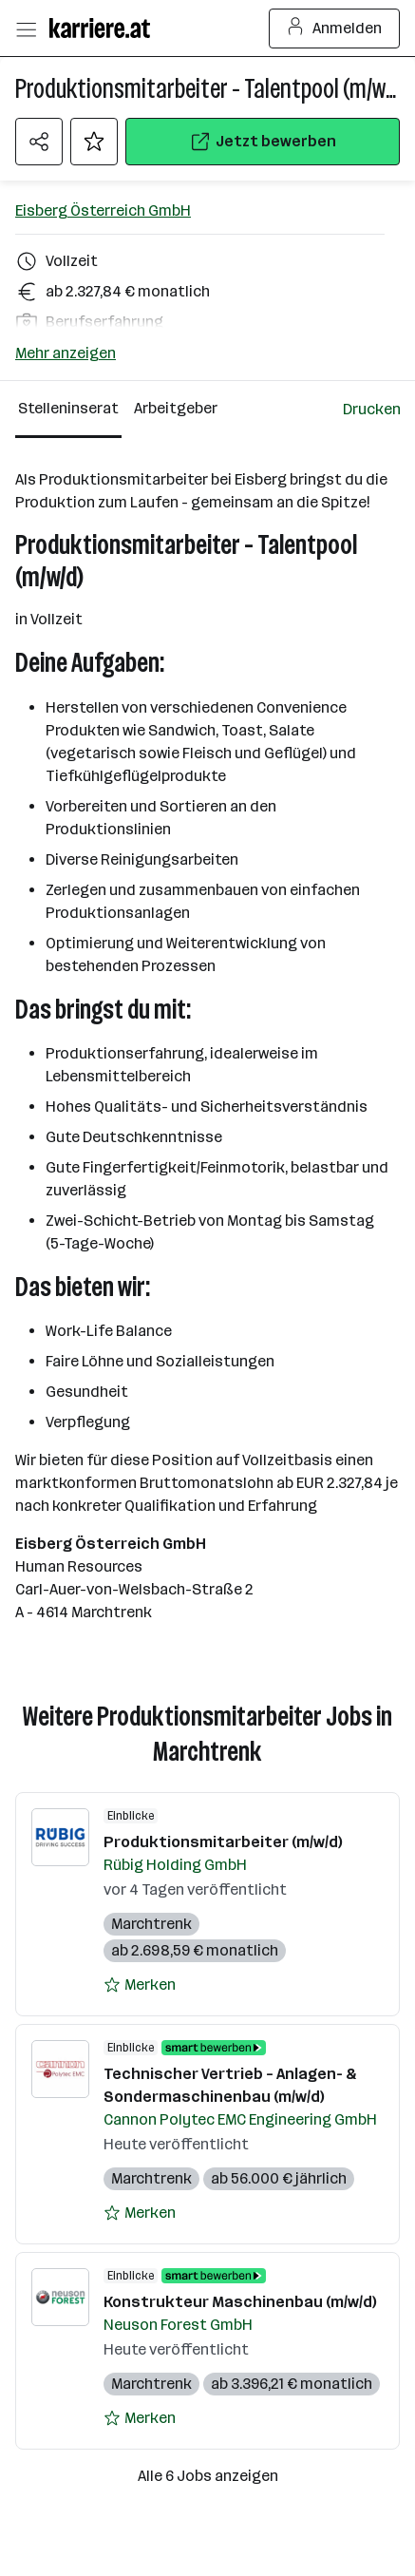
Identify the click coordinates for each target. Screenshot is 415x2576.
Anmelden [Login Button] (335, 28)
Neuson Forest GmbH (178, 2326)
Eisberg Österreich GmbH (103, 210)
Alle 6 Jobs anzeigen (208, 2477)
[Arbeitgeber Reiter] (179, 409)
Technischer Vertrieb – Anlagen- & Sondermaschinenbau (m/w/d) (230, 2086)
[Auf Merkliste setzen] (94, 141)
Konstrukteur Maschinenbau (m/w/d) (240, 2303)
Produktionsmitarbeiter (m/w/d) (223, 1843)
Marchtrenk (151, 1925)
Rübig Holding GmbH (175, 1866)
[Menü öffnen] (25, 28)
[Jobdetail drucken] (372, 409)
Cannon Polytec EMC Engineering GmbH (240, 2120)
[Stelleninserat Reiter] (68, 409)
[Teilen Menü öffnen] (39, 141)
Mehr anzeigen (65, 353)
